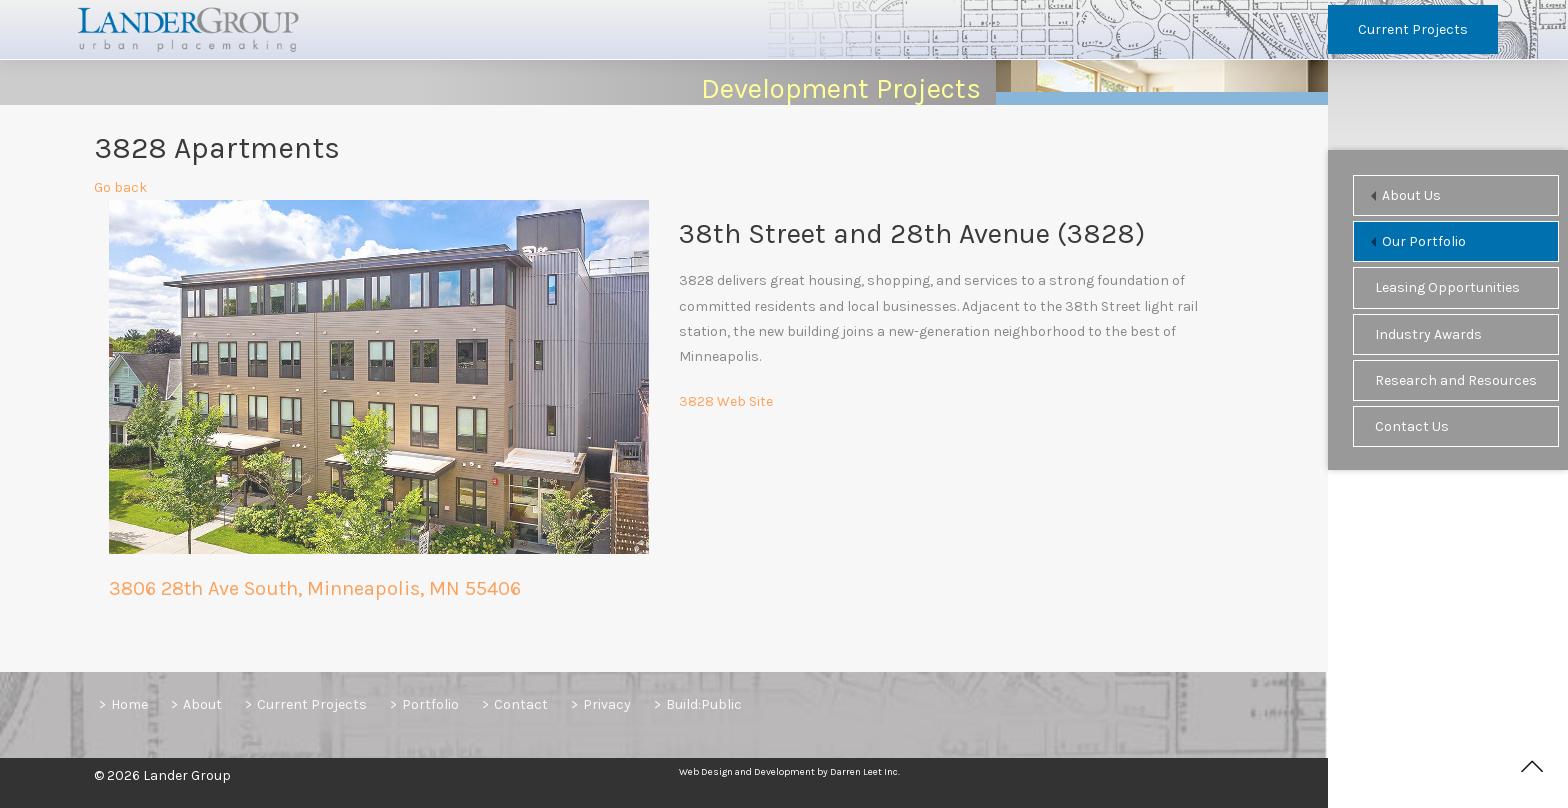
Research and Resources (1456, 380)
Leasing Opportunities (1447, 287)
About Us (1411, 195)
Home (129, 704)
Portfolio (430, 704)
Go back (120, 190)
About (202, 704)
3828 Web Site (726, 404)
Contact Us (1412, 426)
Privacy (607, 704)
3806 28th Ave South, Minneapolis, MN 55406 (315, 591)
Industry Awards (1428, 334)
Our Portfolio (1424, 241)
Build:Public (704, 704)
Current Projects (1413, 29)
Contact (521, 704)
